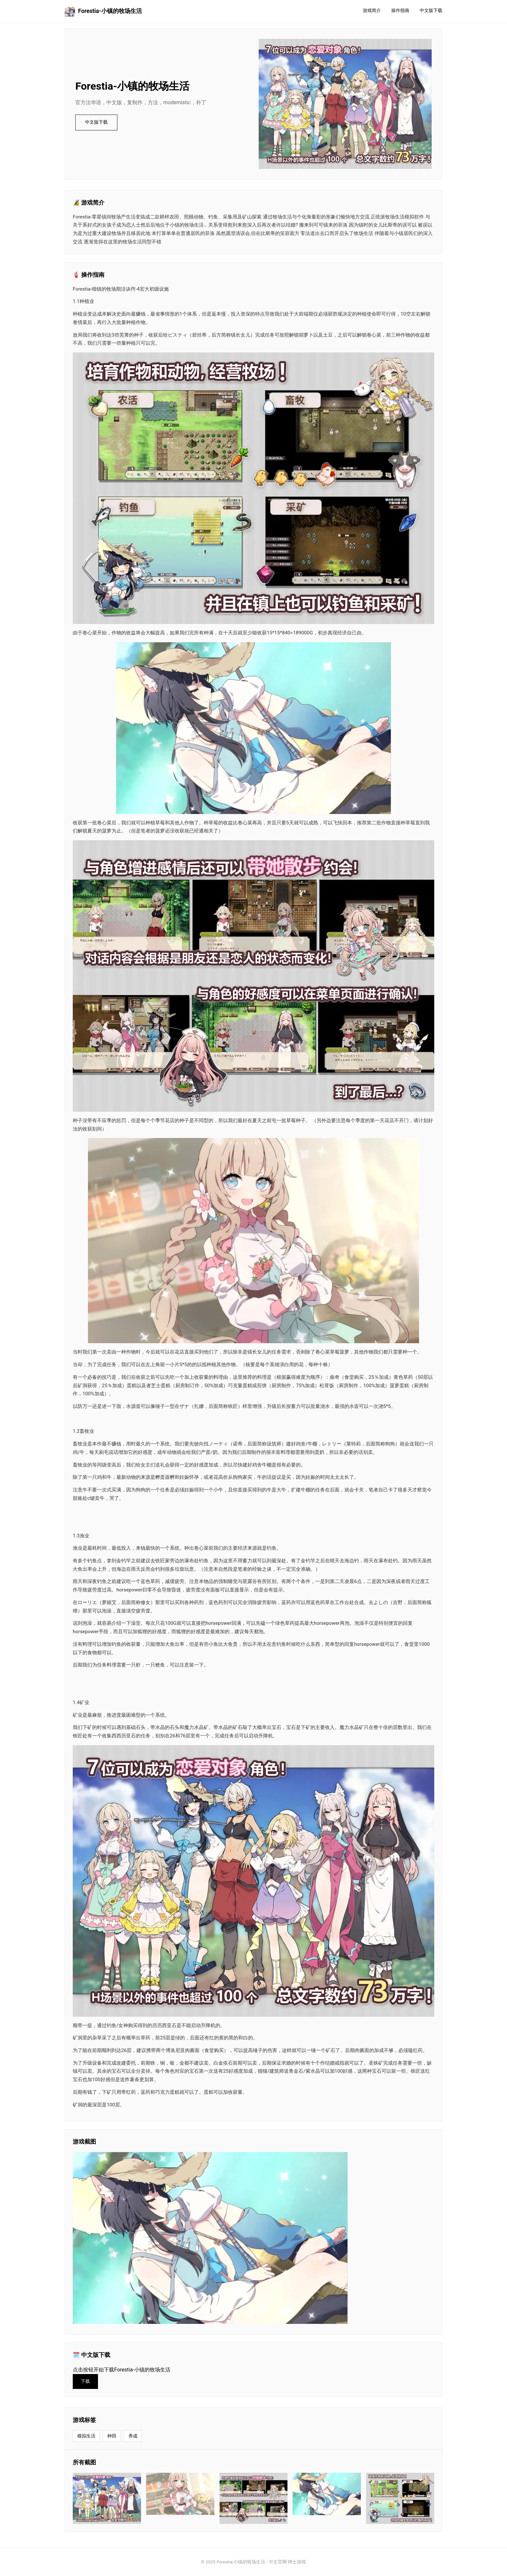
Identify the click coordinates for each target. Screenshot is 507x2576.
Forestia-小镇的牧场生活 (103, 11)
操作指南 (400, 10)
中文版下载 (431, 10)
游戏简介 (372, 10)
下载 (85, 2381)
